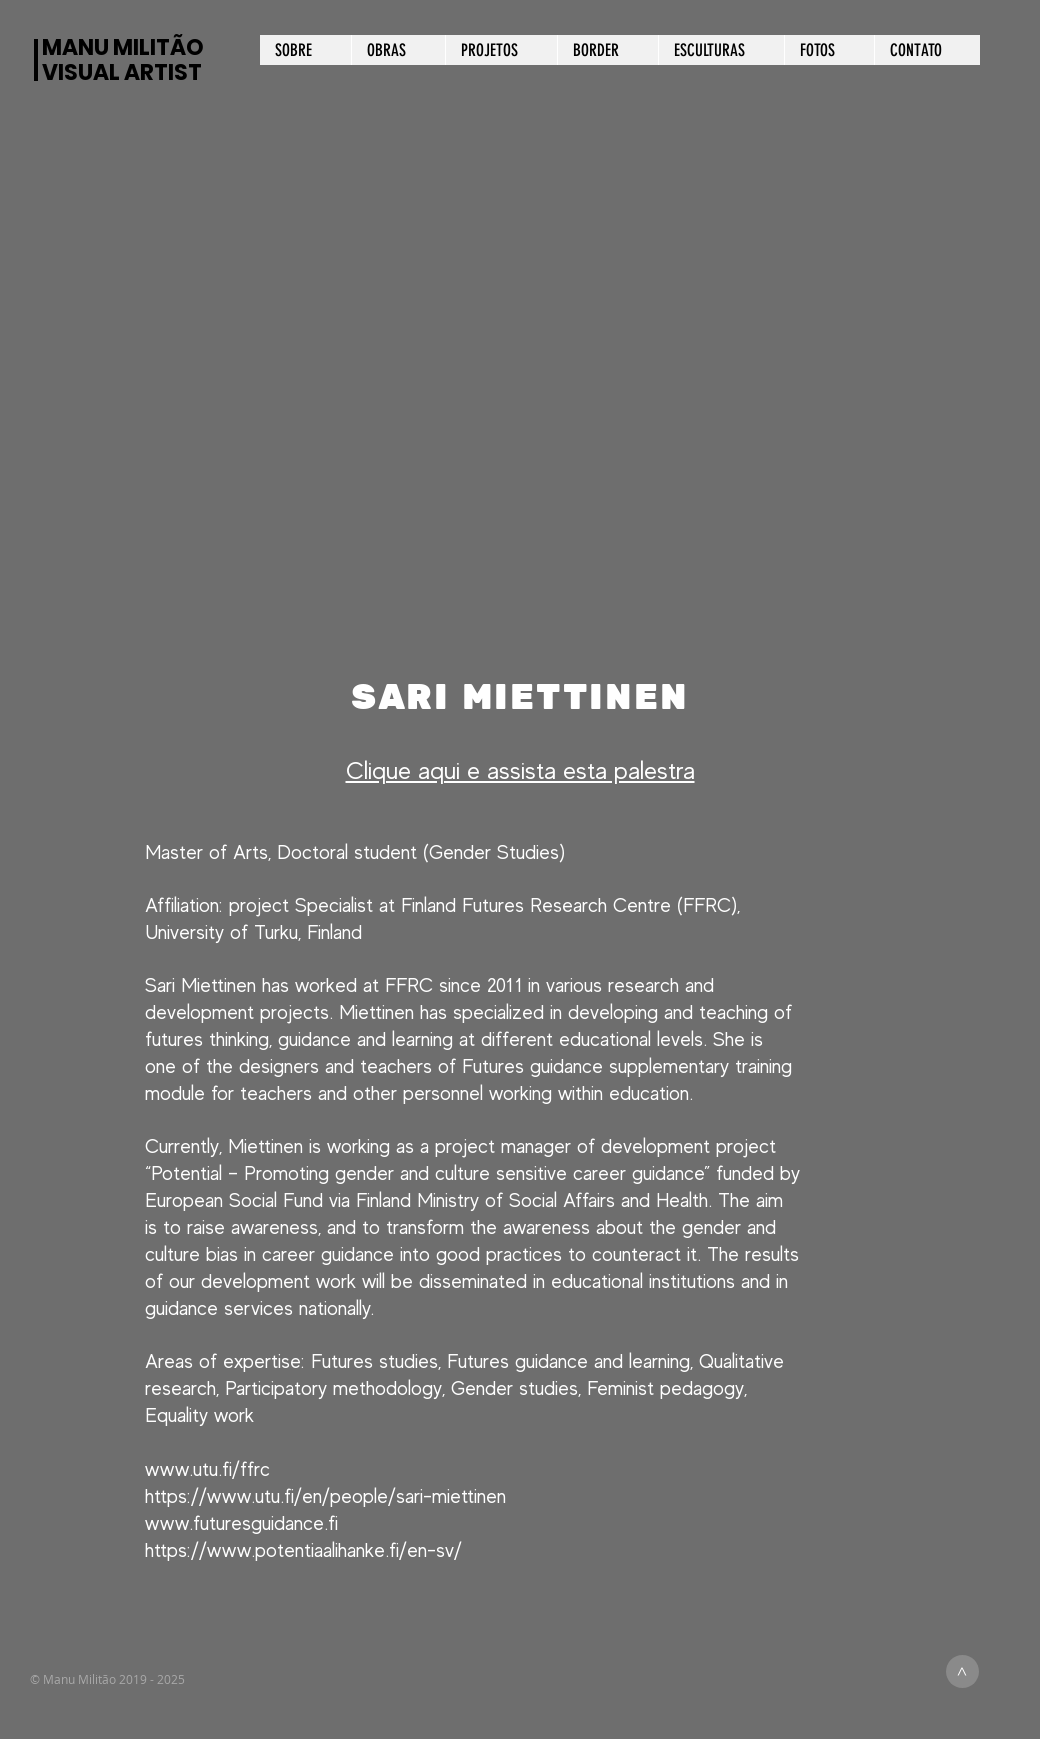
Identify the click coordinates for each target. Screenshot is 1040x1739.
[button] (519, 414)
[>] (962, 1671)
